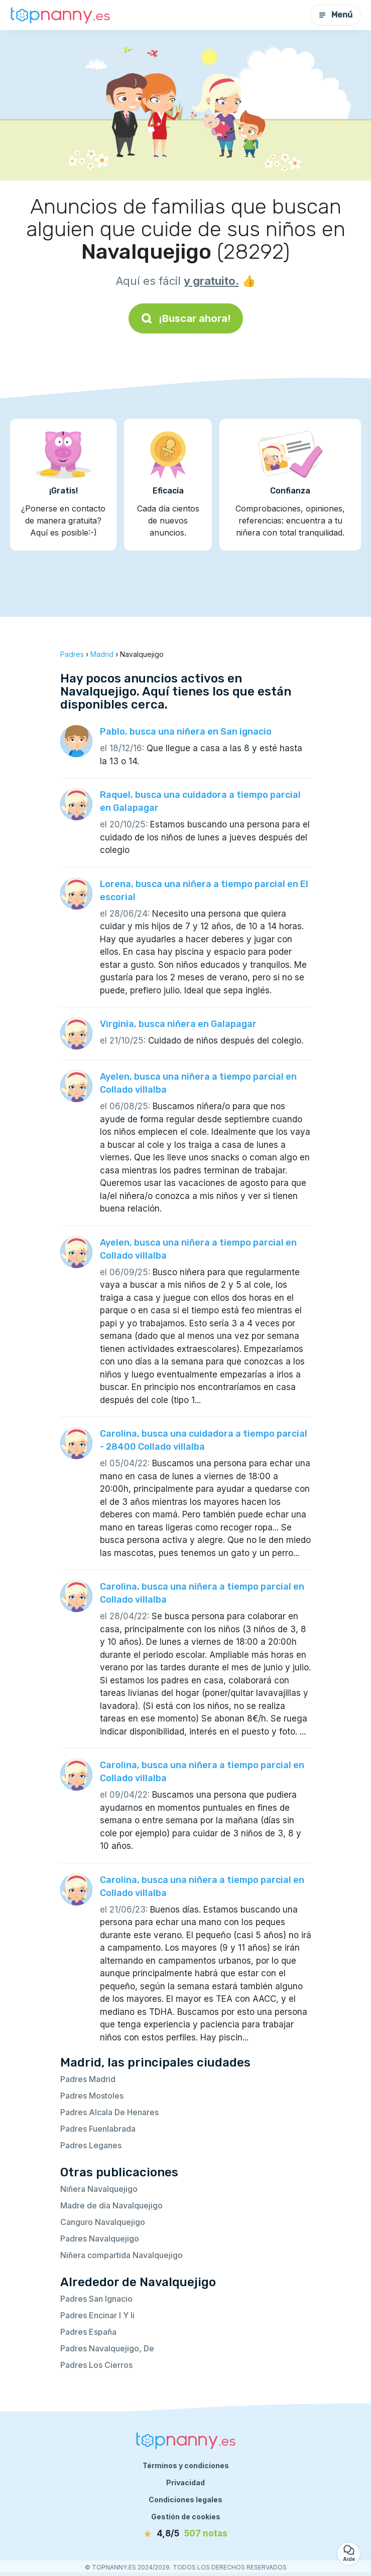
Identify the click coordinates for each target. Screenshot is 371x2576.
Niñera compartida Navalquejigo (121, 2255)
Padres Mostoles (91, 2096)
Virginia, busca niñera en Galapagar (178, 1023)
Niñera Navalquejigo (99, 2189)
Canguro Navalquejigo (102, 2222)
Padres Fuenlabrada (98, 2129)
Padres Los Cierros (96, 2365)
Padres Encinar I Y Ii (97, 2315)
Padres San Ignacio (96, 2299)
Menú (335, 15)
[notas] (185, 2533)
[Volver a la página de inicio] (60, 15)
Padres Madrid (87, 2079)
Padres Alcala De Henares (109, 2112)
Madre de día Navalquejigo (111, 2205)
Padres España (88, 2332)
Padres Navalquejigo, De (107, 2348)
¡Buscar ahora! (186, 318)
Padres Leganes (90, 2145)
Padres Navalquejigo (99, 2239)
